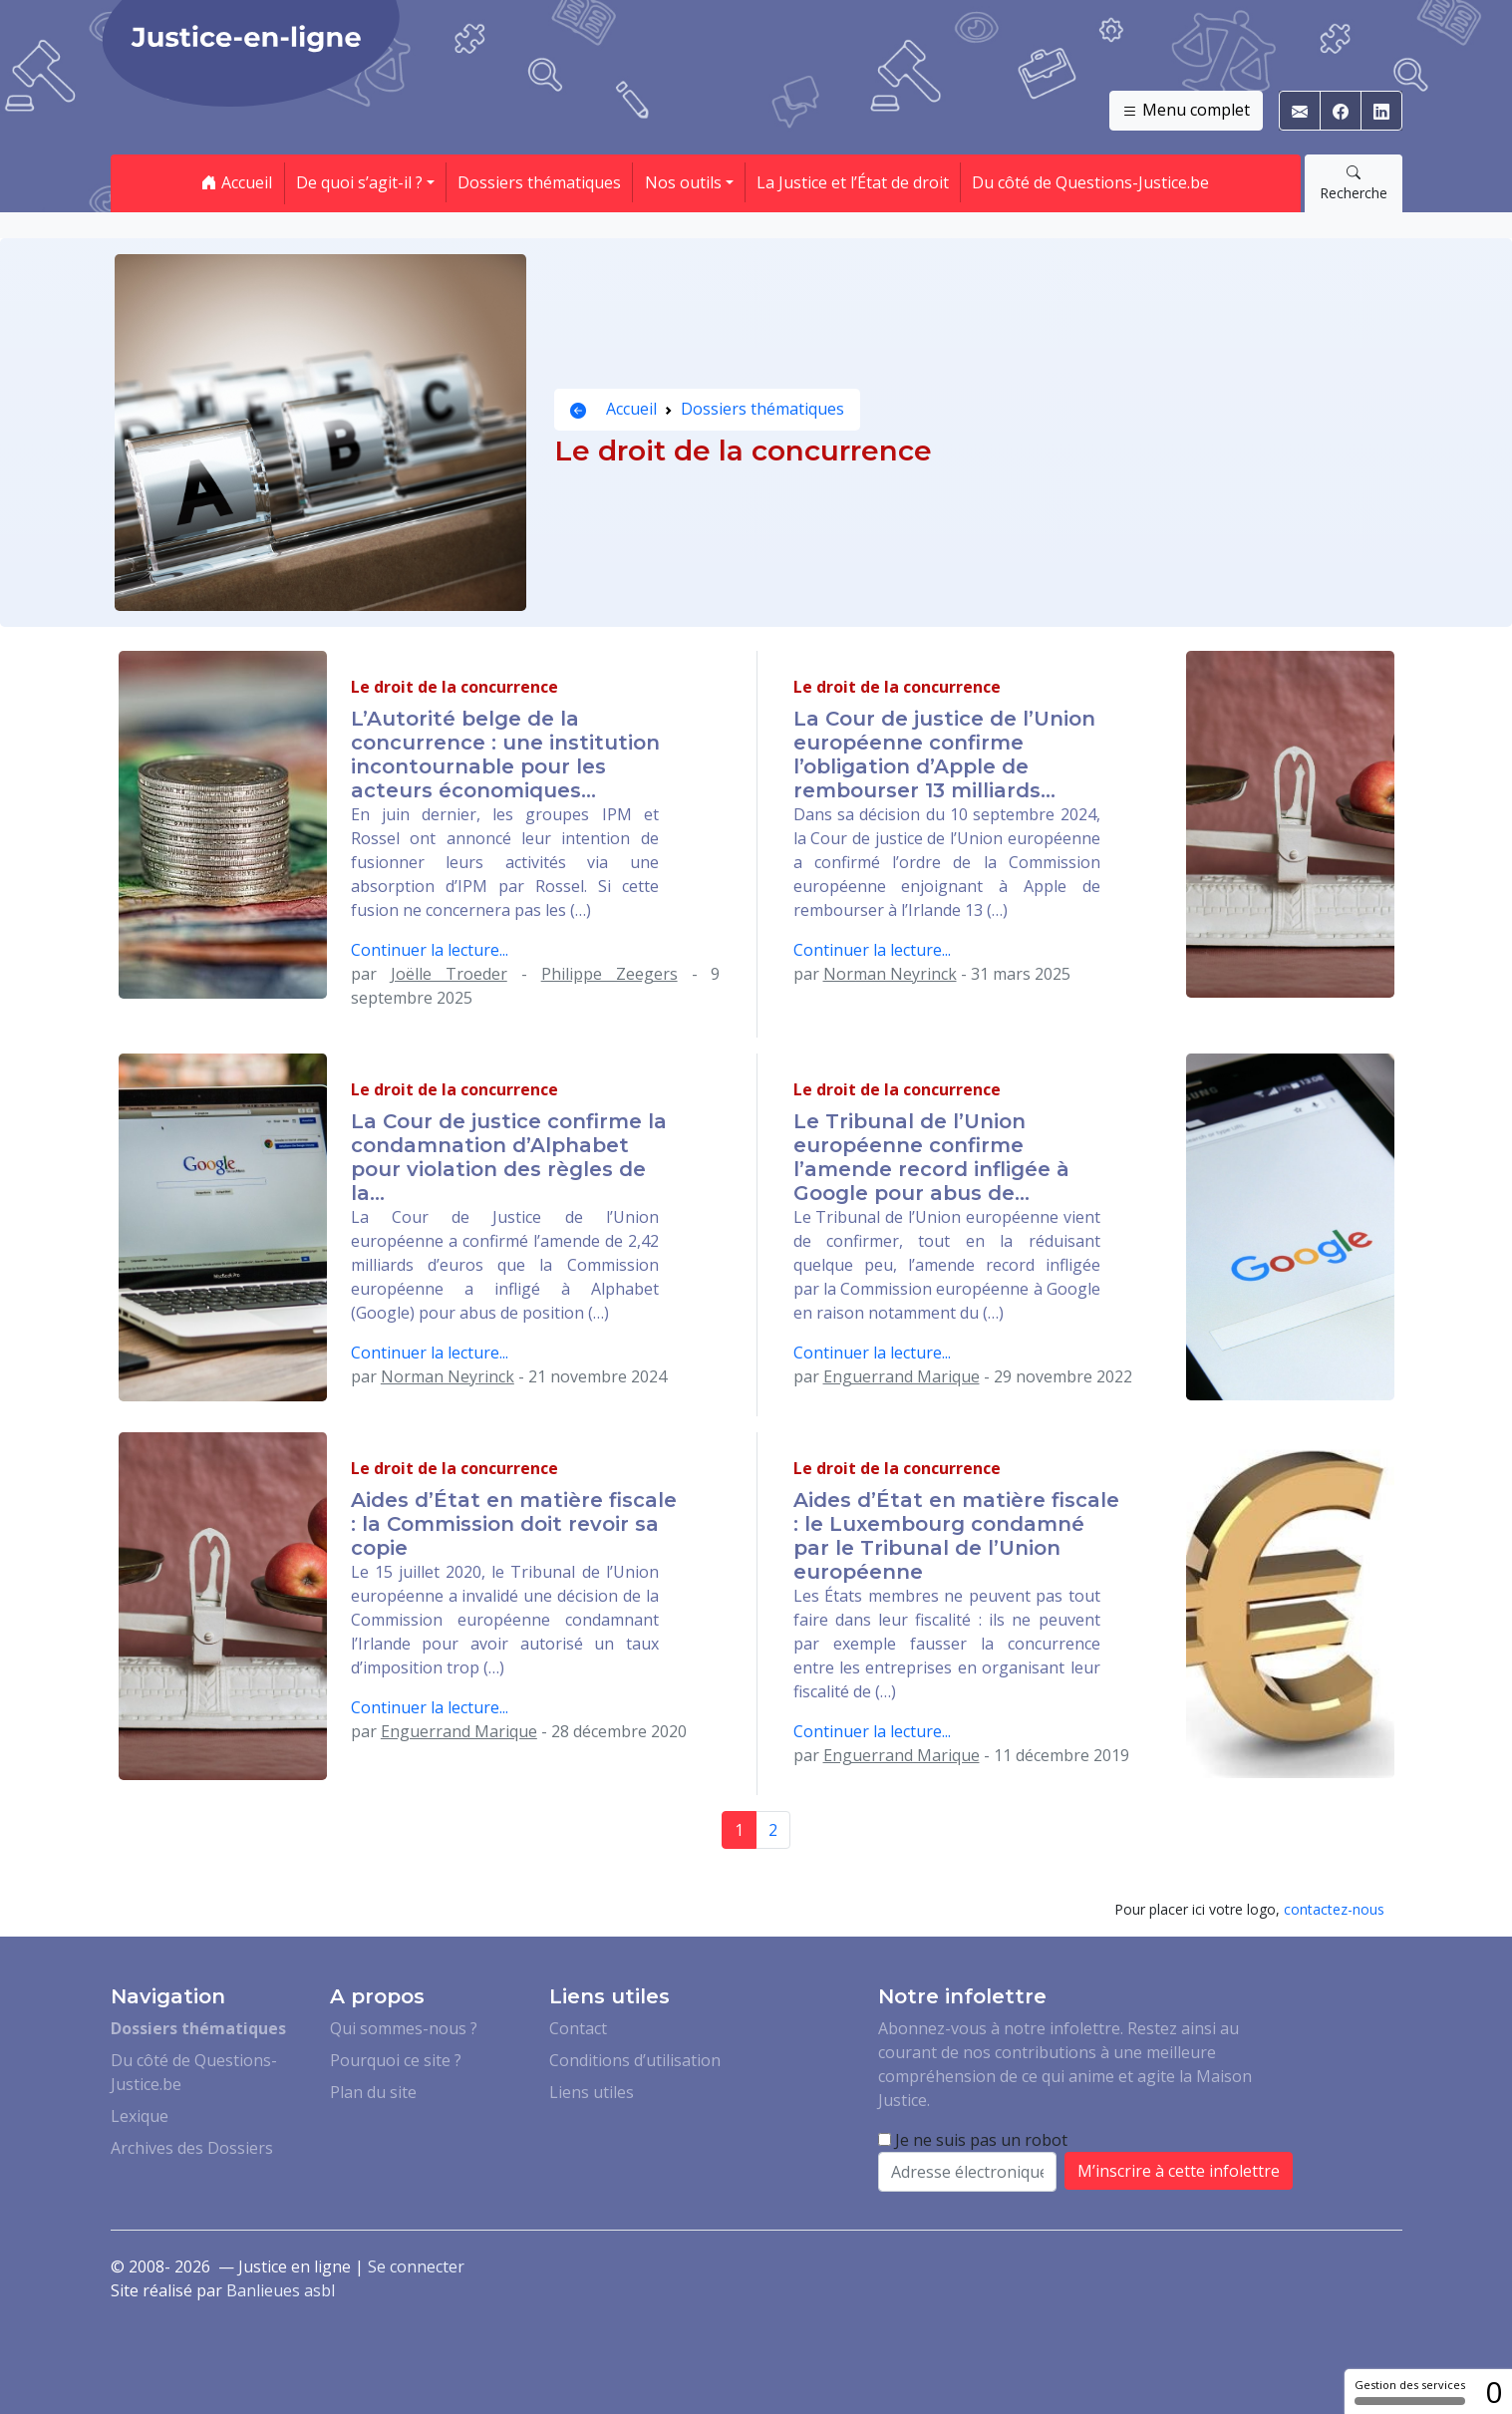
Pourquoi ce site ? (395, 2060)
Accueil (236, 182)
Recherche (1353, 182)
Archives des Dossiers (192, 2148)
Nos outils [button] (683, 182)
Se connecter (416, 2266)
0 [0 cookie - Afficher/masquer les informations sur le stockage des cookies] (1493, 2391)
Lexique (139, 2116)
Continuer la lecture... (429, 950)
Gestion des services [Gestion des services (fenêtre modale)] (1410, 2391)
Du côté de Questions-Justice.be (1090, 182)
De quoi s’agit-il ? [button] (359, 182)
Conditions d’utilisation (635, 2060)
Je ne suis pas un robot (972, 2140)
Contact (578, 2028)
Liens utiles (591, 2092)
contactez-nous (1334, 1909)
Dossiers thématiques (539, 182)
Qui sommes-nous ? (403, 2028)
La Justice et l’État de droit (852, 182)
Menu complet (1186, 111)
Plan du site (373, 2092)
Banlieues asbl (280, 2290)
